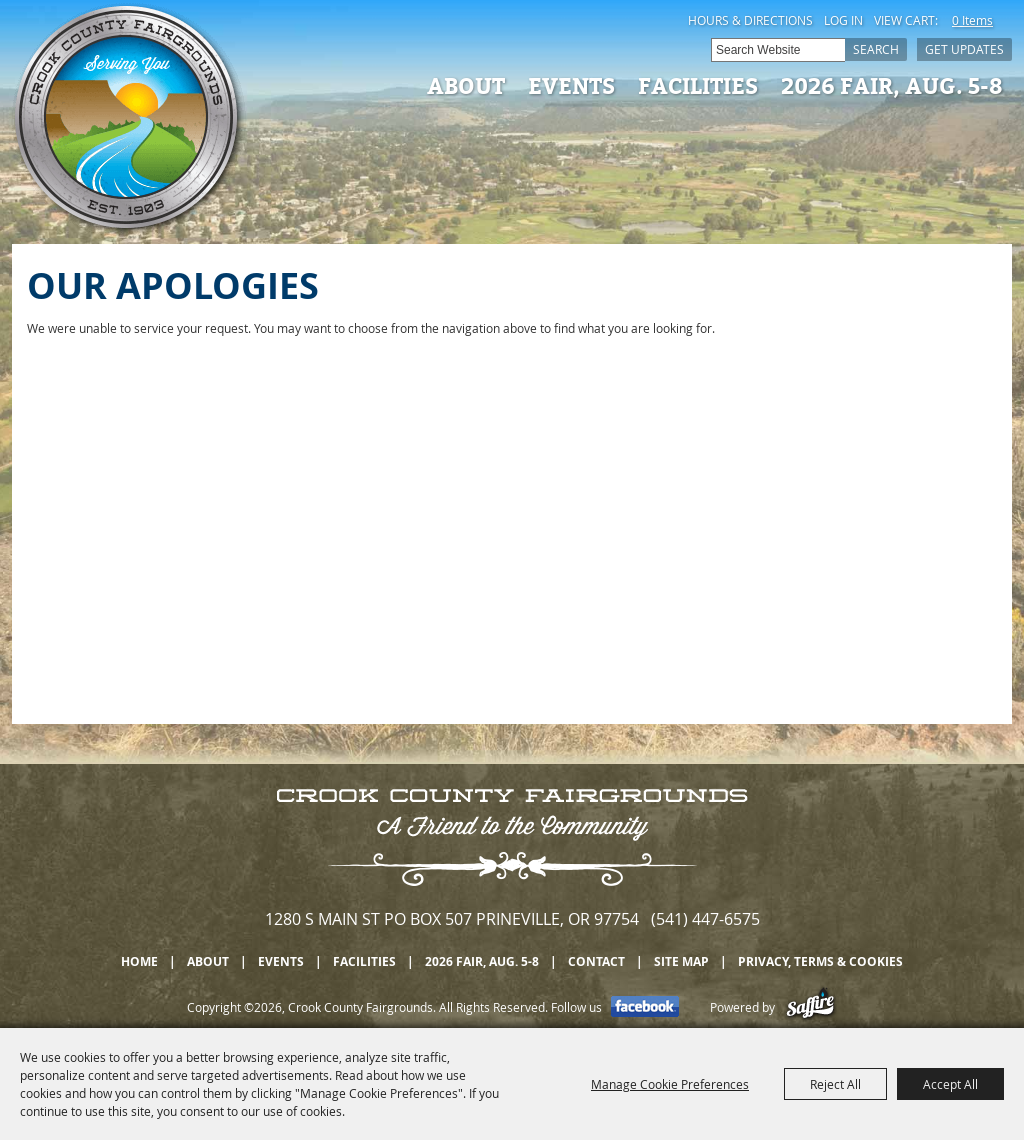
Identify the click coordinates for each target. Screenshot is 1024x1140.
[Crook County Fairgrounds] (129, 120)
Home (139, 961)
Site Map (681, 961)
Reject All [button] (835, 1084)
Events (571, 85)
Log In (843, 20)
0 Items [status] (972, 20)
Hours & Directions (750, 20)
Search (876, 49)
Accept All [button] (950, 1084)
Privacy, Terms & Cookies (820, 961)
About (466, 85)
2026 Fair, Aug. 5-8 (892, 85)
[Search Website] (778, 50)
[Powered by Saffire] (810, 1007)
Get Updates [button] (964, 49)
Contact (596, 961)
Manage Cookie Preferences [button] (670, 1084)
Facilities (698, 85)
